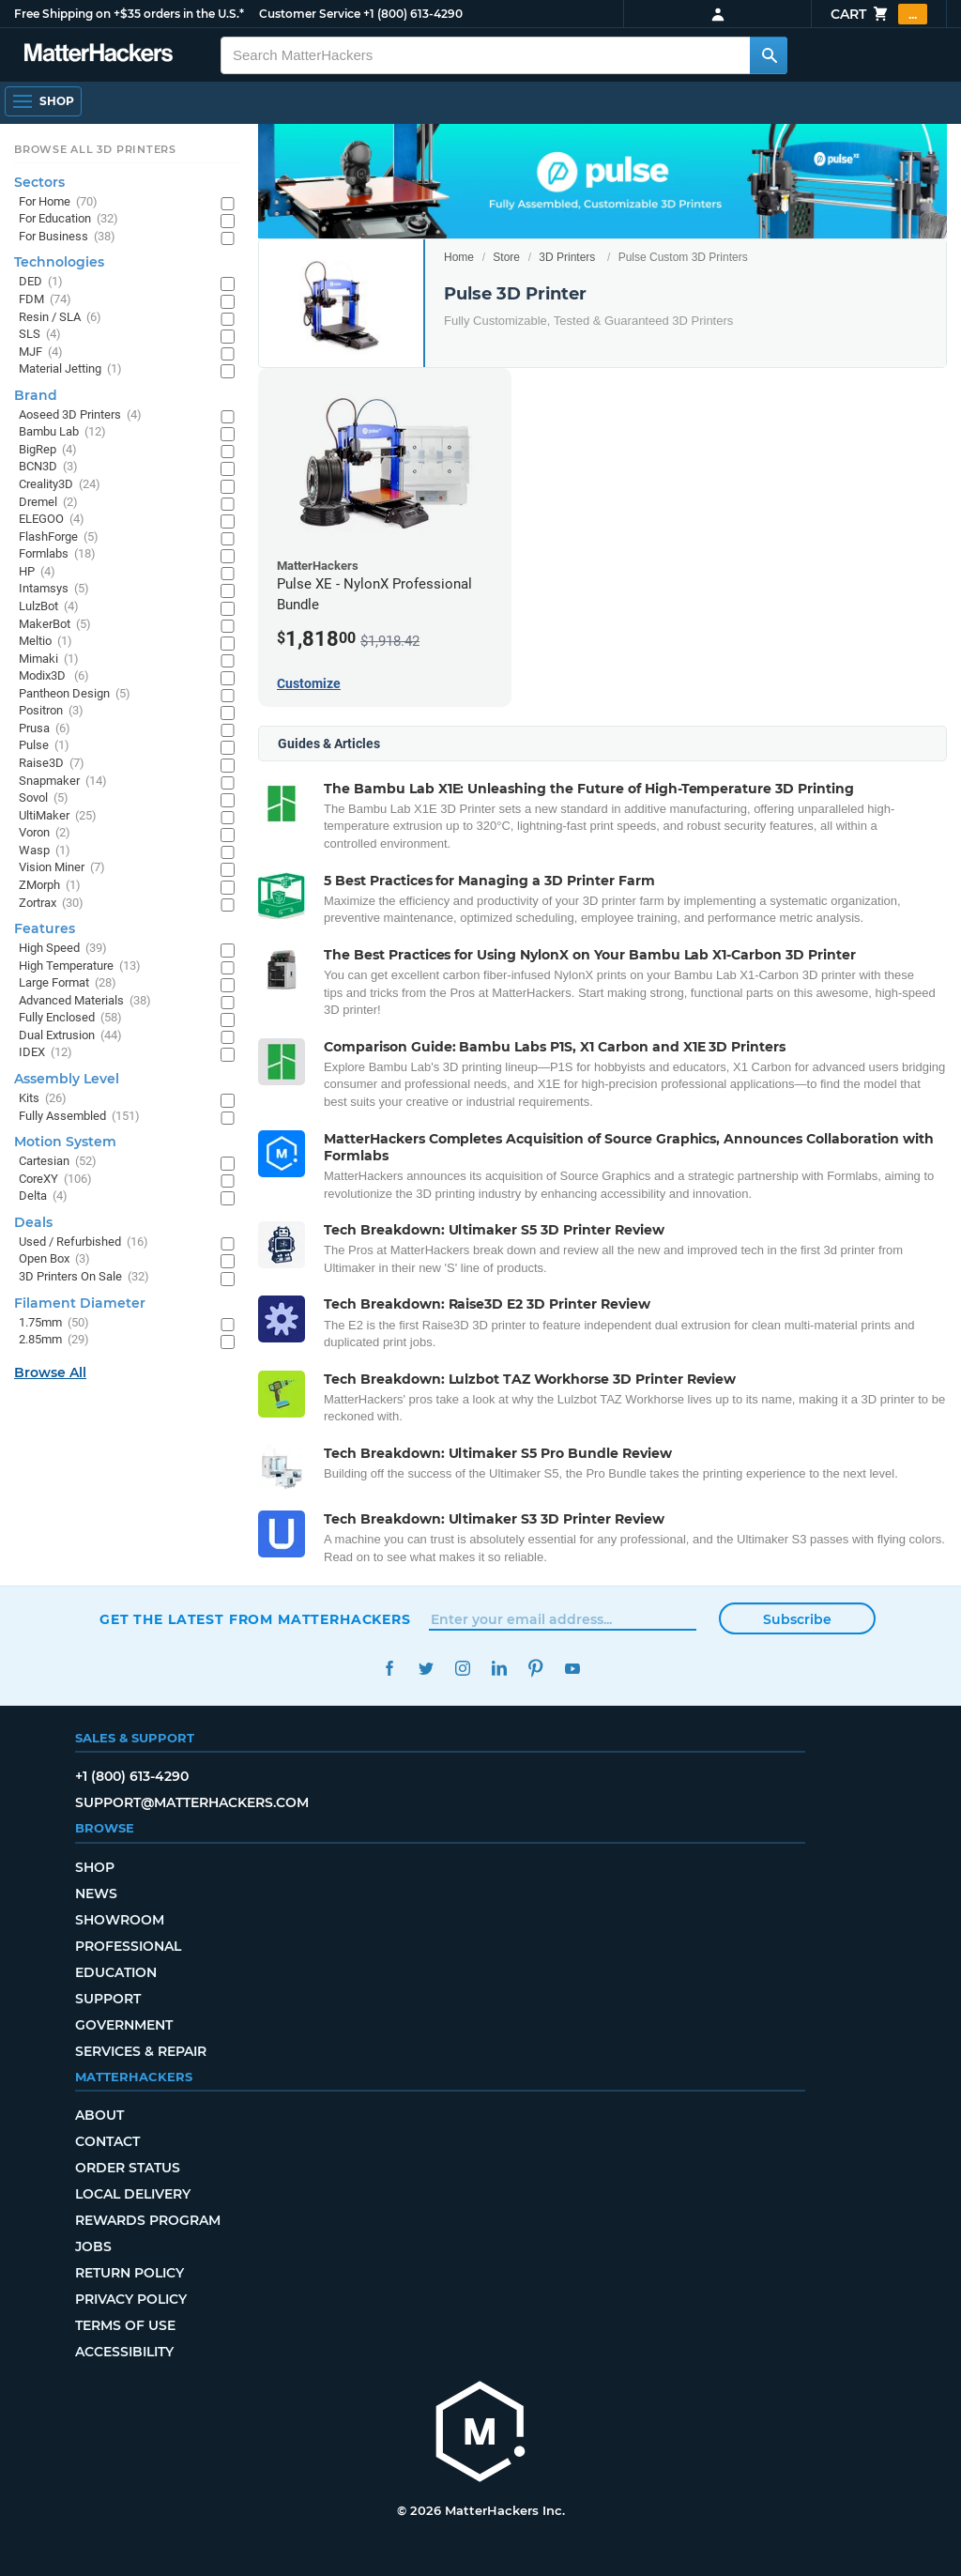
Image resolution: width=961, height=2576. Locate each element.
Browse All (50, 1372)
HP (37, 572)
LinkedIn (498, 1668)
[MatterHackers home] (480, 2434)
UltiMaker (58, 816)
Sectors (39, 182)
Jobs (93, 2246)
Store (506, 257)
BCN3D (48, 467)
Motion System (65, 1141)
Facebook (389, 1668)
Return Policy (129, 2272)
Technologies (59, 261)
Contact (107, 2141)
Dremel (48, 503)
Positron (51, 711)
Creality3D (59, 485)
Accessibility (124, 2351)
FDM (45, 300)
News (96, 1893)
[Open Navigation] (43, 101)
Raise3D (51, 764)
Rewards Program (148, 2220)
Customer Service (309, 14)
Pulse (44, 746)
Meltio (45, 642)
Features (44, 928)
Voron (44, 833)
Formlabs (57, 554)
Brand (35, 395)
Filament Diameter (79, 1303)
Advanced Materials (85, 1001)
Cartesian (58, 1162)
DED (41, 282)
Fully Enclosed (70, 1018)
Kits (43, 1099)
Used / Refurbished (83, 1242)
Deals (33, 1222)
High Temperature (80, 966)
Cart (879, 14)
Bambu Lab (62, 432)
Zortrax (51, 903)
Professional (128, 1946)
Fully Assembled (79, 1117)
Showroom (119, 1919)
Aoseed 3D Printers (80, 415)
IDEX (45, 1053)
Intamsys (54, 589)
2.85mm (54, 1340)
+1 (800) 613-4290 (413, 14)
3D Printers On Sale (84, 1277)
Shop (94, 1867)
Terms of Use (125, 2325)
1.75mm (54, 1323)
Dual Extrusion (70, 1036)
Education (116, 1972)
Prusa (44, 729)
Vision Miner (62, 868)
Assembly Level (66, 1078)
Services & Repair (140, 2051)
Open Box (54, 1259)
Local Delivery (133, 2193)
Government (124, 2024)
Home (459, 257)
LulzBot (49, 607)
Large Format (67, 983)
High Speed (63, 949)
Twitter (425, 1668)
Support (108, 1998)
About (99, 2115)
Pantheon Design (74, 694)
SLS (40, 335)
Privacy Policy (131, 2299)
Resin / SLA (60, 318)
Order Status (127, 2167)
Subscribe (797, 1619)
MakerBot (55, 625)
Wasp (44, 851)
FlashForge (59, 537)
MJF (41, 352)
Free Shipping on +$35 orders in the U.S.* (129, 14)
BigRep (48, 450)
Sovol (44, 798)
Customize (309, 683)
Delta (43, 1196)
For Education (68, 219)
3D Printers (567, 257)
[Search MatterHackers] (768, 55)
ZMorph (50, 886)
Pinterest (535, 1668)
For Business (67, 237)
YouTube (572, 1668)
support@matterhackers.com (192, 1802)
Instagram (462, 1668)
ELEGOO (51, 520)
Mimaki (49, 659)
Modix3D (54, 676)
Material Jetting (70, 369)
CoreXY (55, 1179)
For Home (58, 202)
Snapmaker (63, 781)
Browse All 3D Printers (95, 149)
